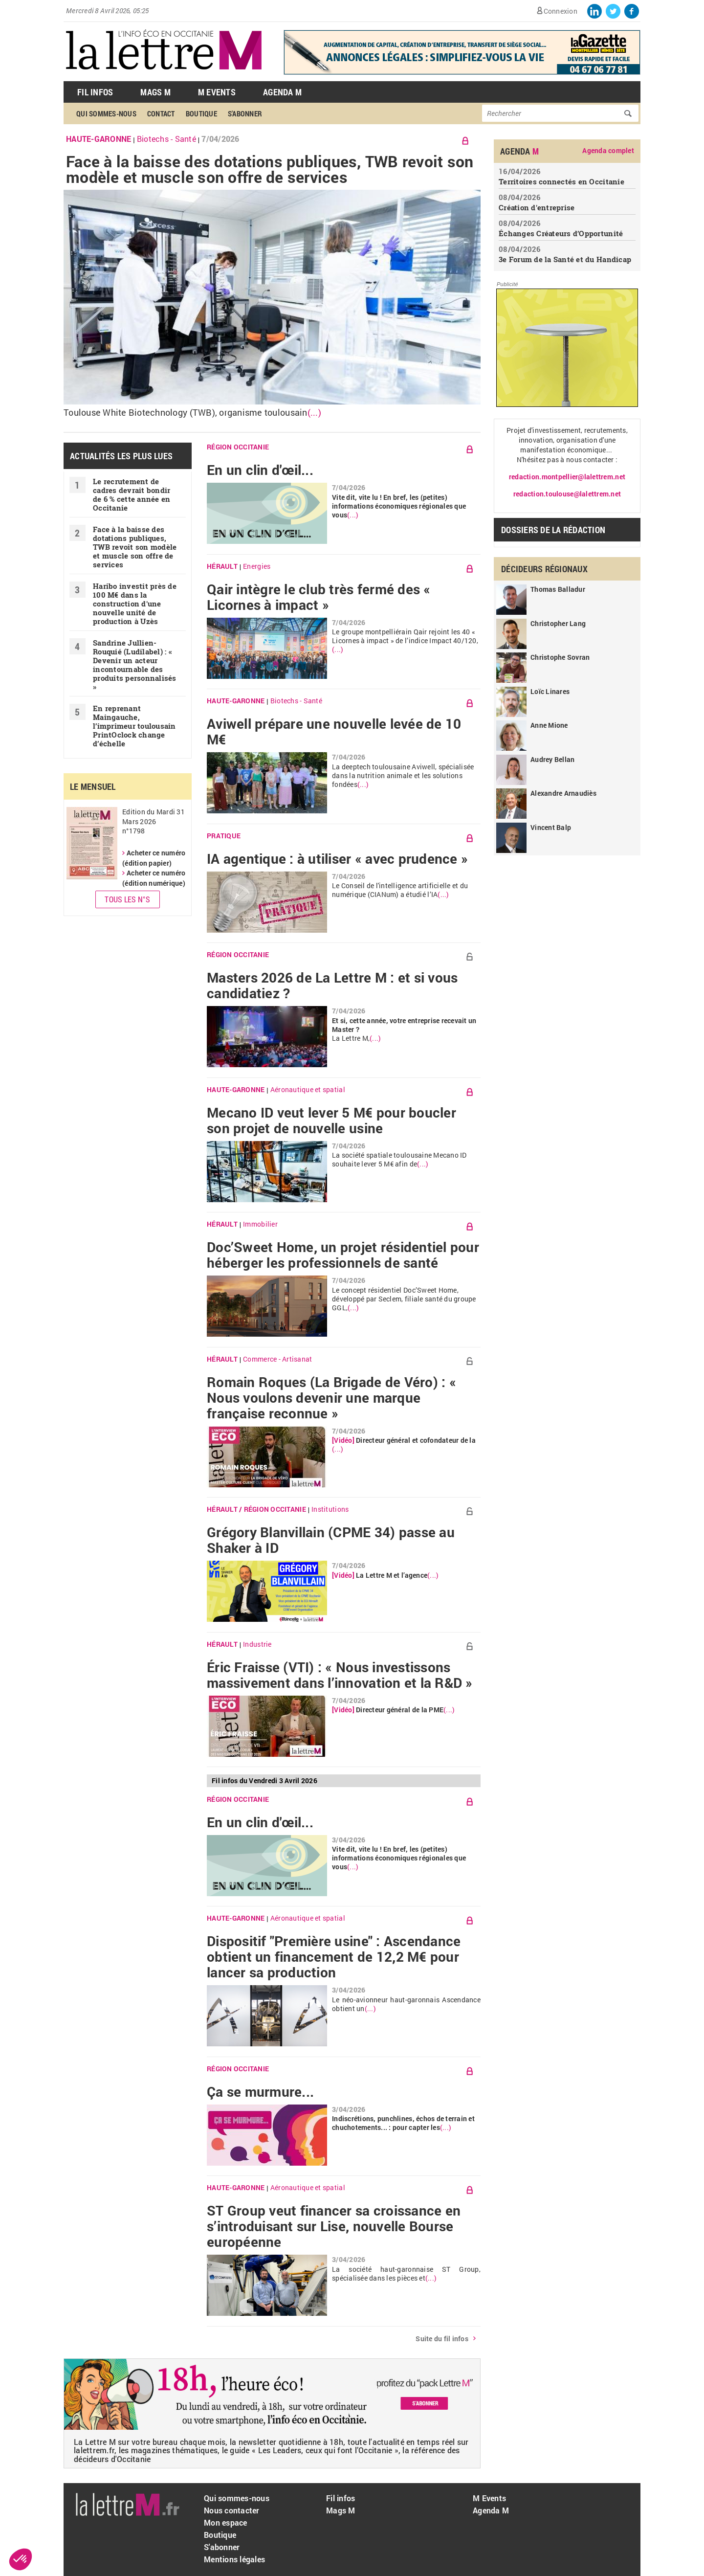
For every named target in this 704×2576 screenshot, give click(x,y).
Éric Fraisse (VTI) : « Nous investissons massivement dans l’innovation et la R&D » (340, 1675)
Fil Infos (95, 92)
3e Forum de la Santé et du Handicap (565, 259)
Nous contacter (232, 2510)
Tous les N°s (127, 899)
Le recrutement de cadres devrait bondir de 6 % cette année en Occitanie (131, 494)
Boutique (201, 113)
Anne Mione (549, 725)
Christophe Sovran (560, 657)
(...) (314, 412)
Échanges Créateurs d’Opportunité (561, 233)
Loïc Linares (550, 691)
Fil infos (340, 2498)
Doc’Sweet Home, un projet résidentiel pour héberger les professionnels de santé (343, 1255)
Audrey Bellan (552, 759)
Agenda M (282, 92)
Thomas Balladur (557, 589)
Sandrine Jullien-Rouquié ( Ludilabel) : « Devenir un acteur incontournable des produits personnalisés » (134, 664)
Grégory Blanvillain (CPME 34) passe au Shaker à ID (331, 1540)
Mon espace (225, 2522)
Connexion (560, 11)
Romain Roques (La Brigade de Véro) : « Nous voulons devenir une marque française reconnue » (331, 1397)
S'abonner (245, 113)
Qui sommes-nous (106, 113)
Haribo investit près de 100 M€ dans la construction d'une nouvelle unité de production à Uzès (134, 604)
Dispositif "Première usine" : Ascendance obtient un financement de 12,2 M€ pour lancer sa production (334, 1956)
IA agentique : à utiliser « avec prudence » (337, 859)
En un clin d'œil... (260, 470)
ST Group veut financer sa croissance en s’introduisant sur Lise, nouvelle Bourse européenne (334, 2226)
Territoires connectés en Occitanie (561, 181)
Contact (161, 113)
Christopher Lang (558, 623)
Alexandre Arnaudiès (563, 793)
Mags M (155, 92)
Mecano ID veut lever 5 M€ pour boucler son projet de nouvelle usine (331, 1120)
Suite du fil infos (442, 2338)
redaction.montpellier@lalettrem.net (567, 476)
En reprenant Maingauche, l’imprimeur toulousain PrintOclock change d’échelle (134, 726)
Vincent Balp (550, 827)
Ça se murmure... (260, 2092)
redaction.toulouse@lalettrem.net (567, 493)
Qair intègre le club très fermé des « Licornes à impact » (319, 597)
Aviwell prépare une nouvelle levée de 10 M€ (334, 731)
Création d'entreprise (536, 207)
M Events (217, 92)
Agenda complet (608, 151)
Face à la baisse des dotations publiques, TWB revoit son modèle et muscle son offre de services (270, 169)
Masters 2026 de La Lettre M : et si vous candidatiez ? (332, 985)
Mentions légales (234, 2559)
